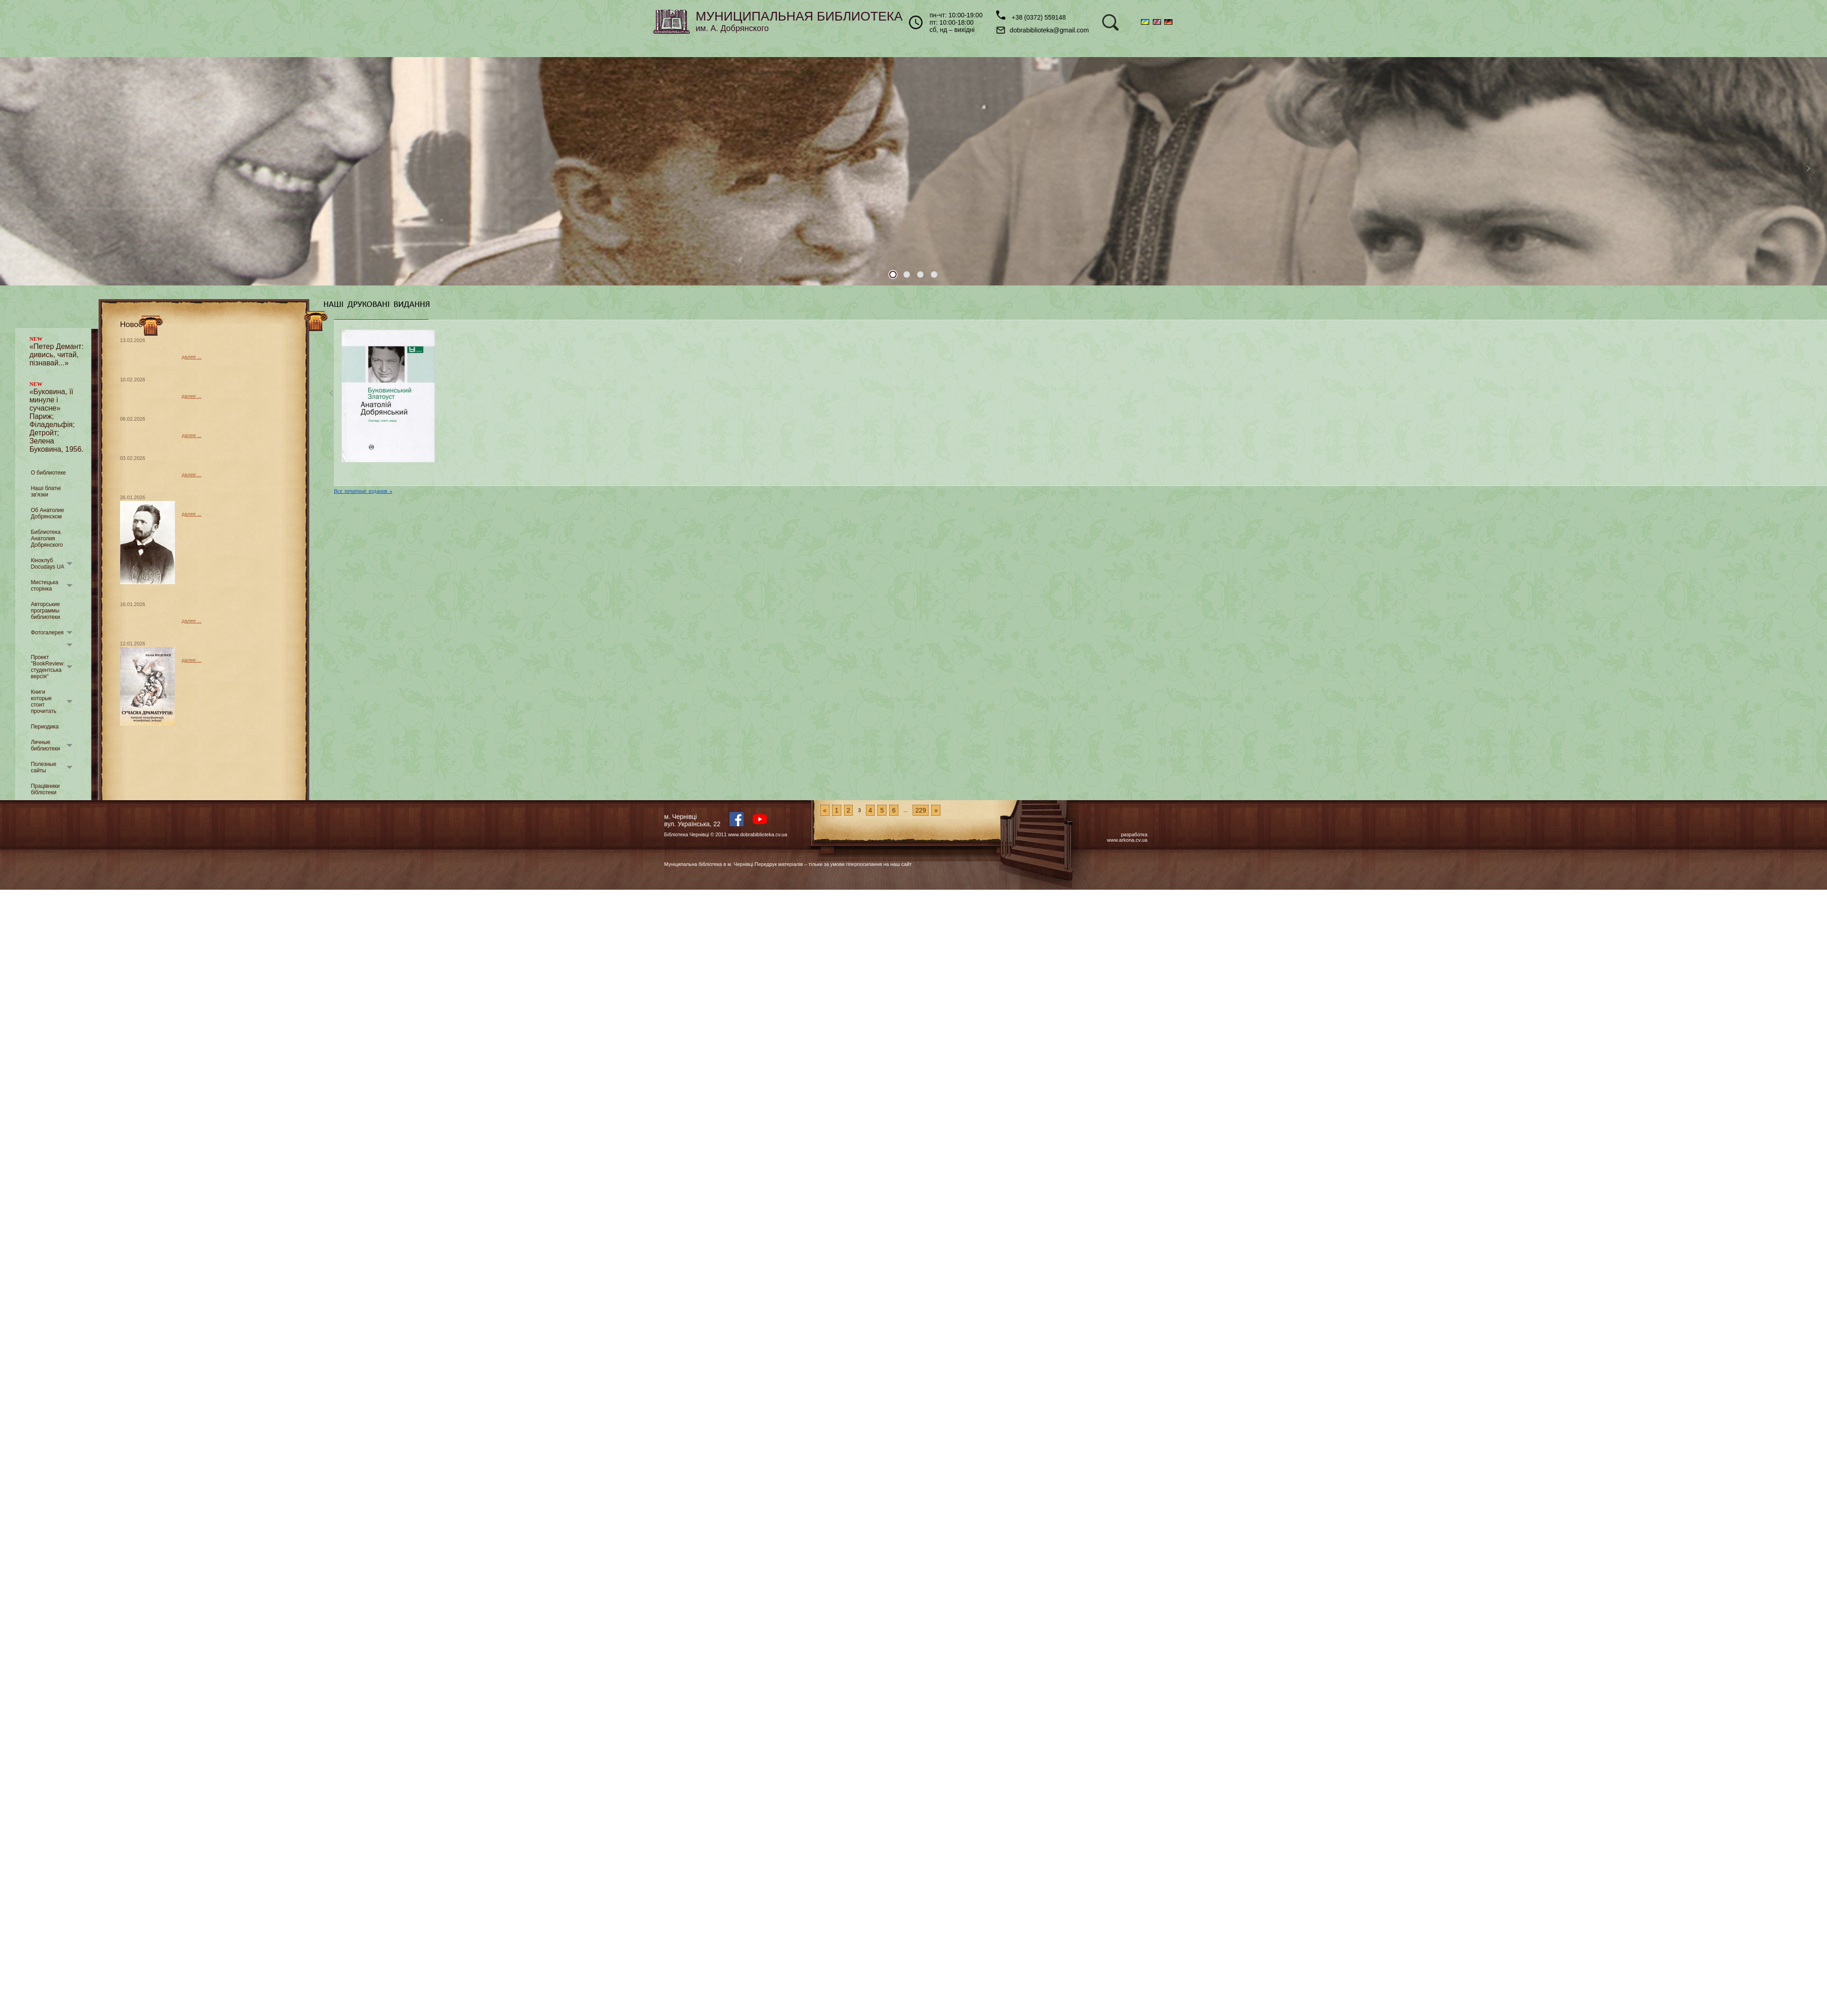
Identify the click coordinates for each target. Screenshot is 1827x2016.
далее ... (191, 356)
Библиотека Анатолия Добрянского (47, 538)
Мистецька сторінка (44, 585)
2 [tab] (906, 274)
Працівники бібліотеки (45, 789)
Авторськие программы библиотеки (45, 610)
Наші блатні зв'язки (46, 491)
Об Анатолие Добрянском (47, 513)
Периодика (44, 726)
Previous (16, 171)
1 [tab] (893, 274)
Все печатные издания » (363, 491)
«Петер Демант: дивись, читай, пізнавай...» (56, 351)
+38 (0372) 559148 (1031, 16)
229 (920, 810)
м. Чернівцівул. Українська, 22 (692, 820)
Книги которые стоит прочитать (43, 701)
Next (1811, 171)
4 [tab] (934, 274)
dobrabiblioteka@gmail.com (1042, 30)
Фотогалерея (47, 632)
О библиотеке (48, 473)
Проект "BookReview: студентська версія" (47, 667)
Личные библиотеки (45, 745)
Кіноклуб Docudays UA (47, 563)
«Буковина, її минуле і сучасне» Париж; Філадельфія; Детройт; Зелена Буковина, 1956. (56, 417)
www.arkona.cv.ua (1127, 840)
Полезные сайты (43, 767)
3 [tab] (920, 274)
